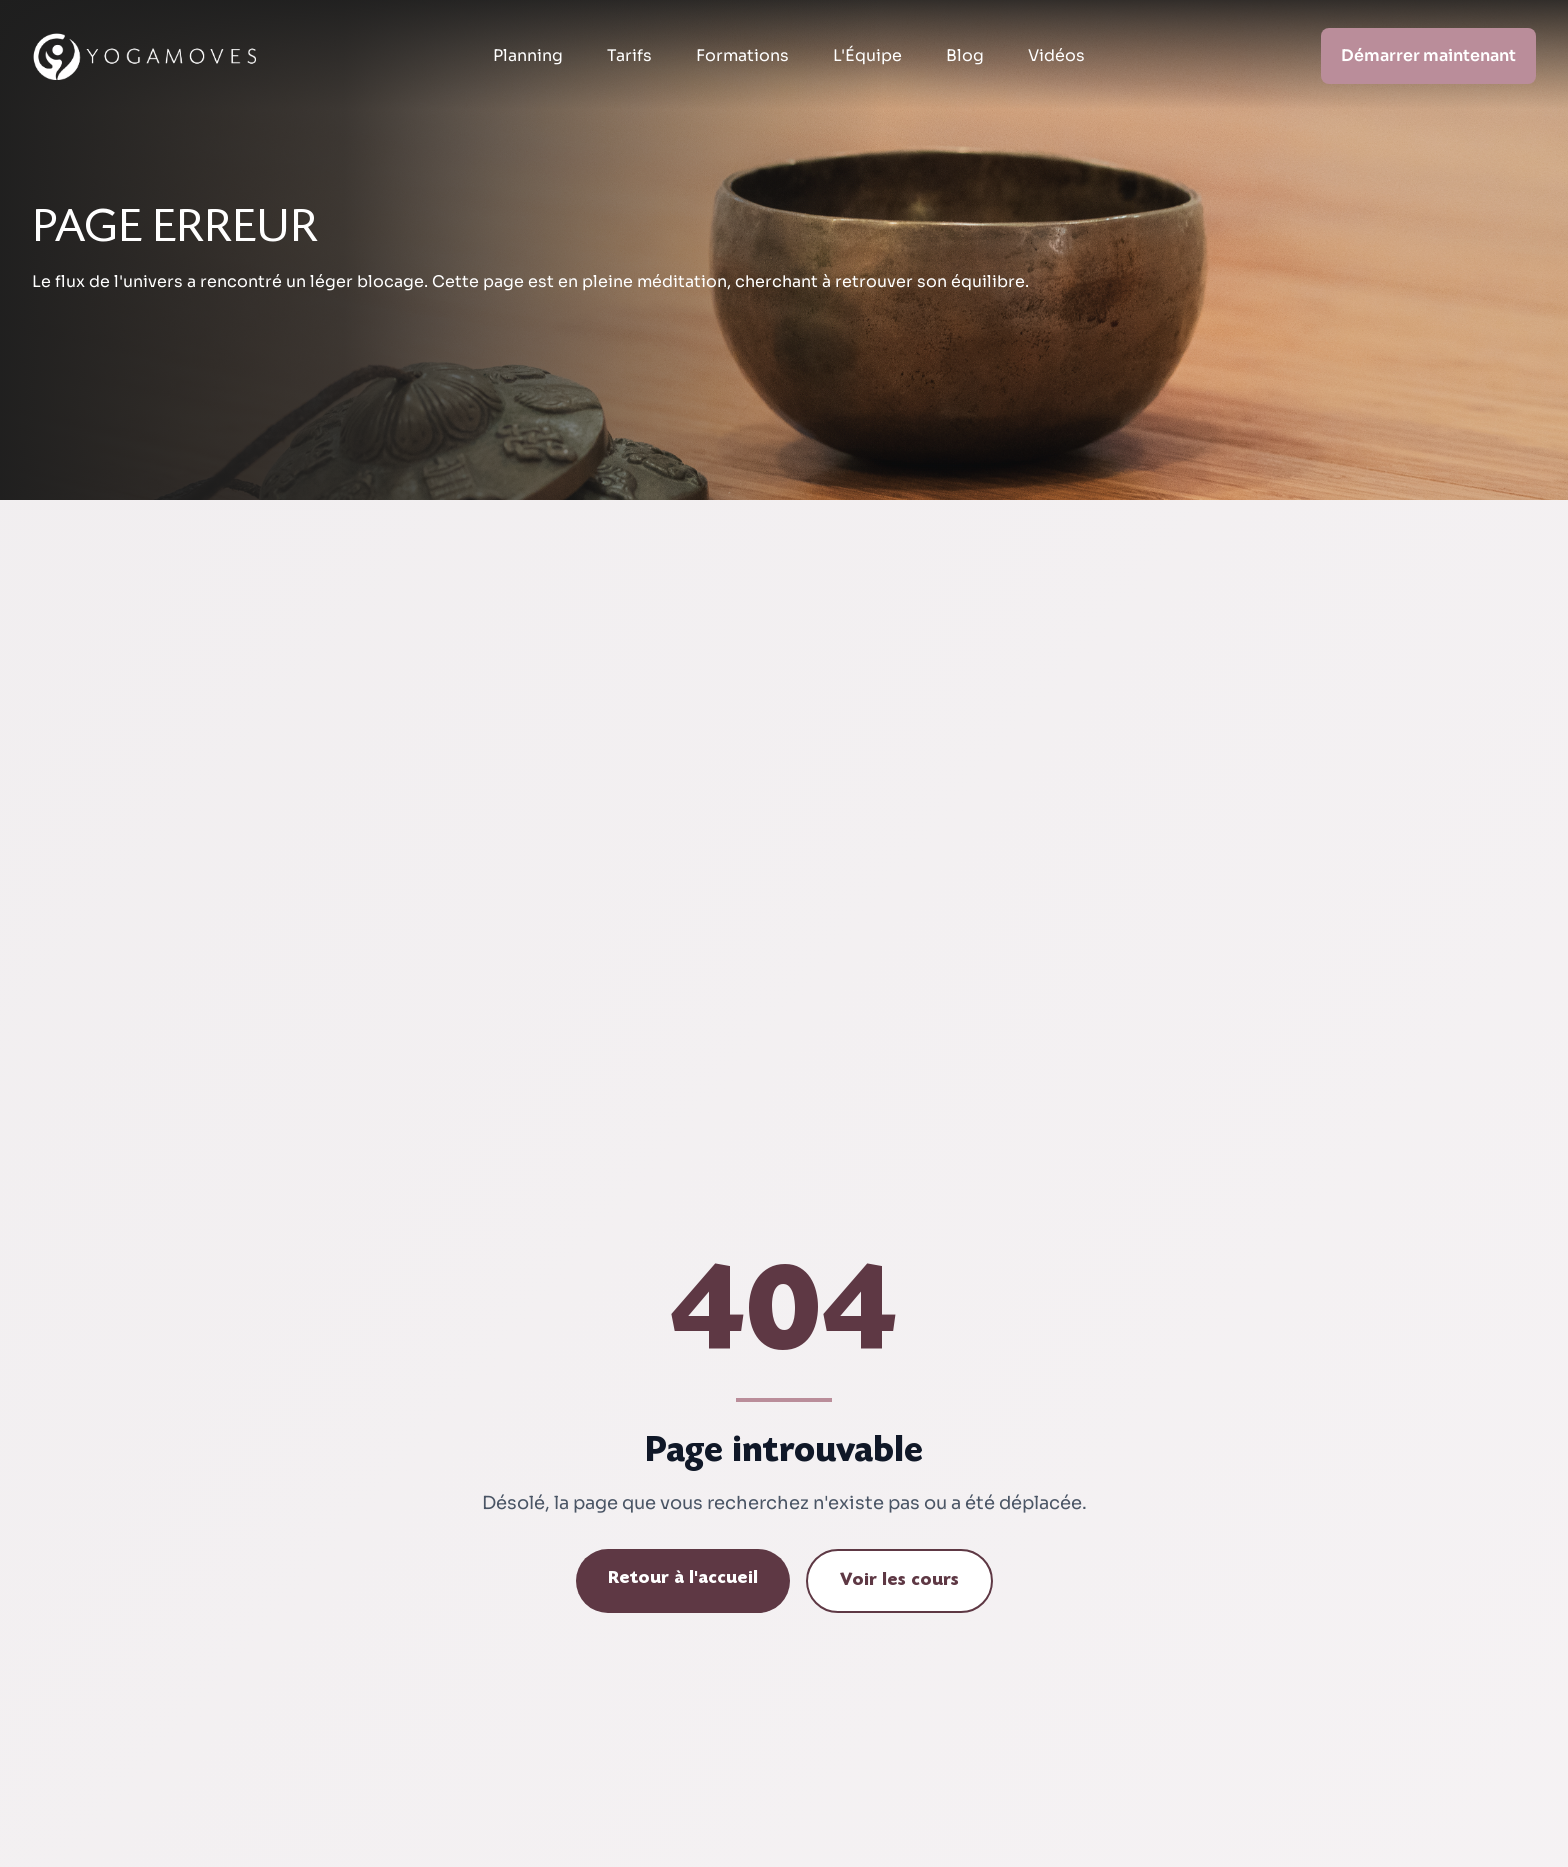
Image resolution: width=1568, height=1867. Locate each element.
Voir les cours (899, 1581)
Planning (528, 55)
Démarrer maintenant (1428, 55)
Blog (965, 55)
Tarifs (629, 55)
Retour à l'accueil (683, 1579)
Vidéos (1056, 55)
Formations (742, 55)
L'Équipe (867, 55)
